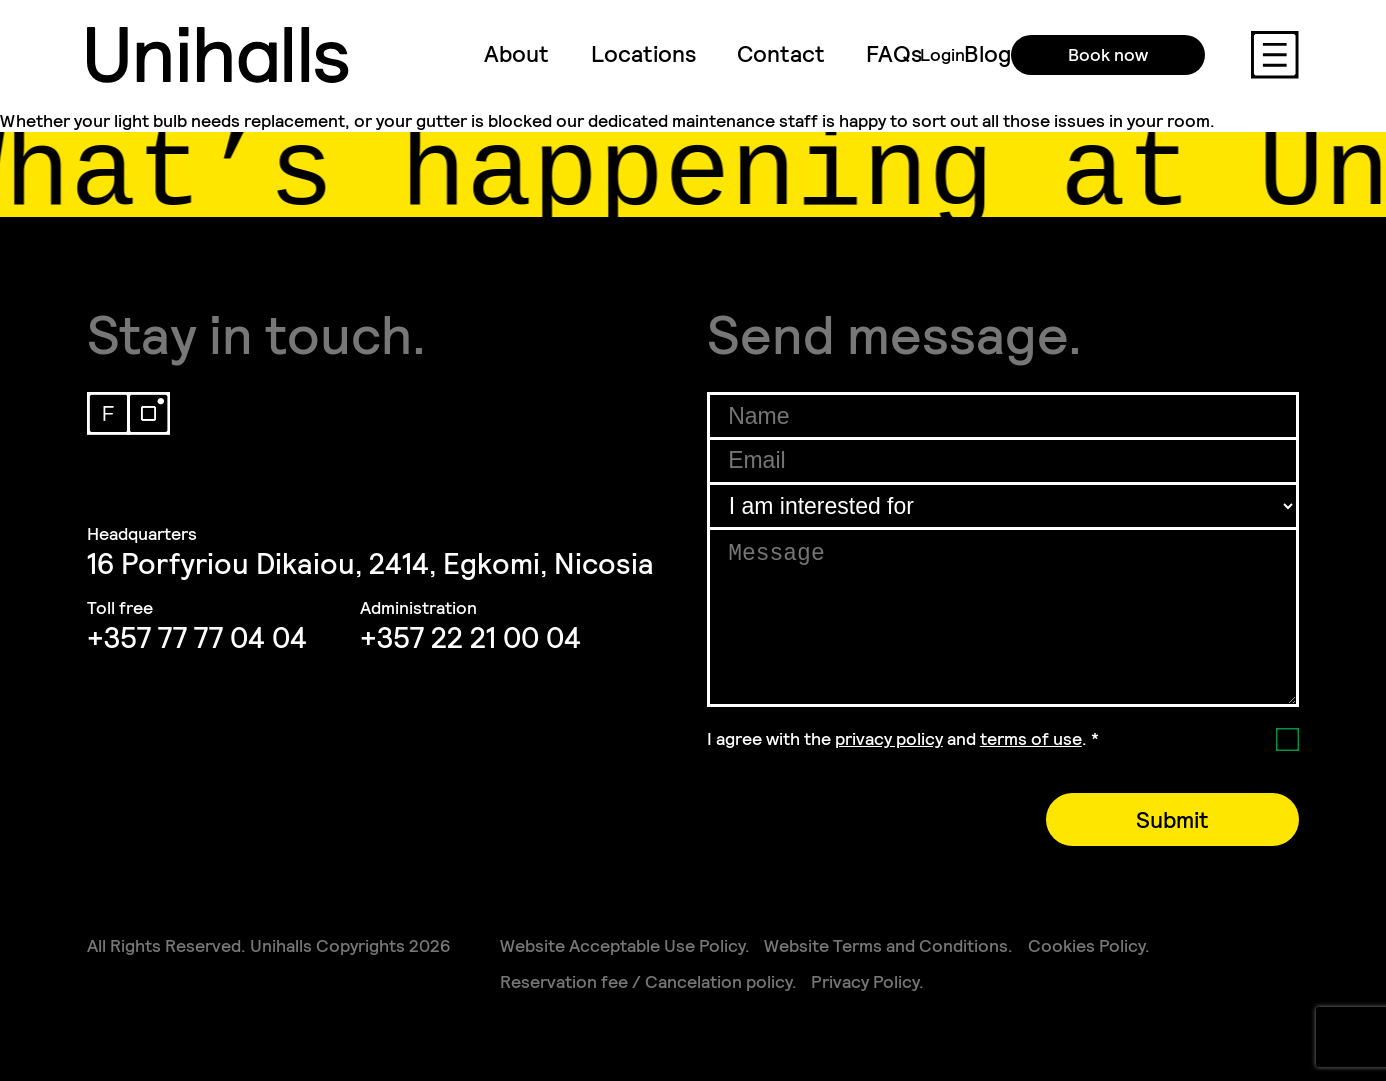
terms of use (1031, 739)
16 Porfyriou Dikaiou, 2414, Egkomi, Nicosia (370, 564)
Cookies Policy (1086, 946)
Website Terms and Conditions (886, 946)
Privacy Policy (865, 982)
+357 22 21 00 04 (470, 638)
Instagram (148, 413)
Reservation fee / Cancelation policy (646, 982)
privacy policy (889, 739)
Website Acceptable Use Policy (622, 946)
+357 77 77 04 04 (197, 638)
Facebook (108, 413)
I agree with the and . (903, 739)
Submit (1172, 820)
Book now (1108, 55)
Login (942, 55)
